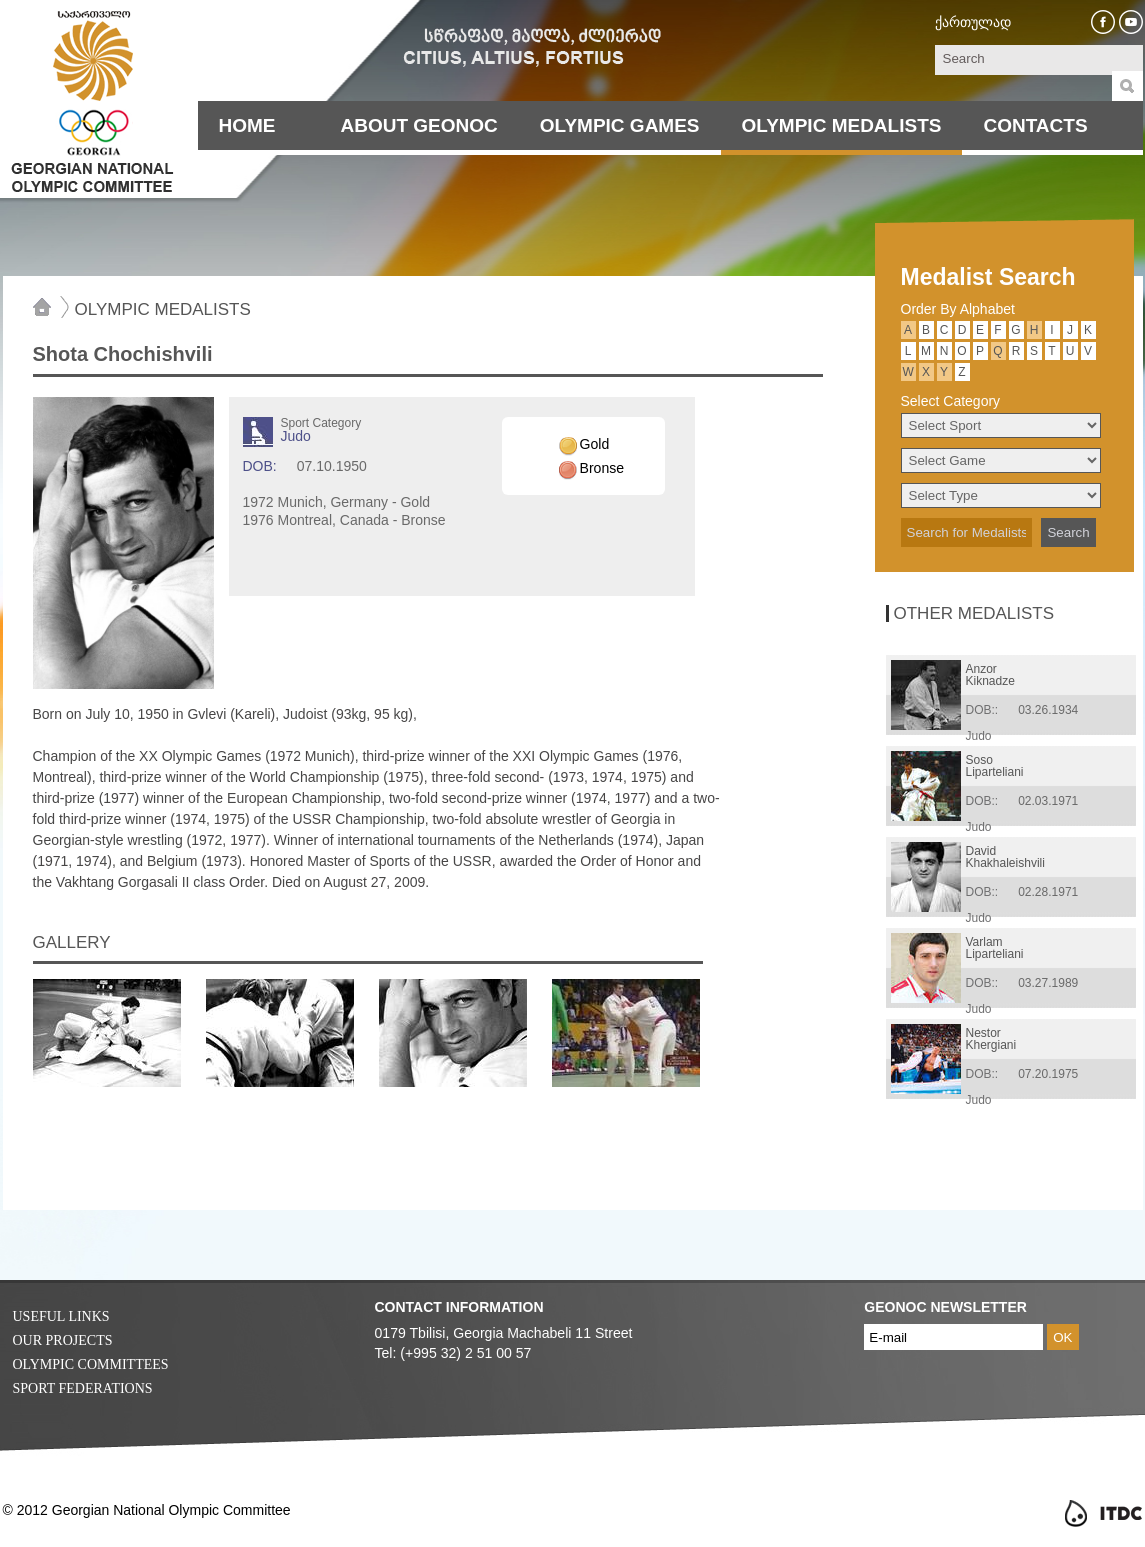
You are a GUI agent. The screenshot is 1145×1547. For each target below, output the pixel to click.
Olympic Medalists (842, 125)
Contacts (1035, 125)
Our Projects (63, 1340)
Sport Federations (83, 1388)
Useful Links (61, 1316)
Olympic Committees (91, 1364)
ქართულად (973, 22)
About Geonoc (419, 125)
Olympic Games (620, 125)
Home (247, 125)
